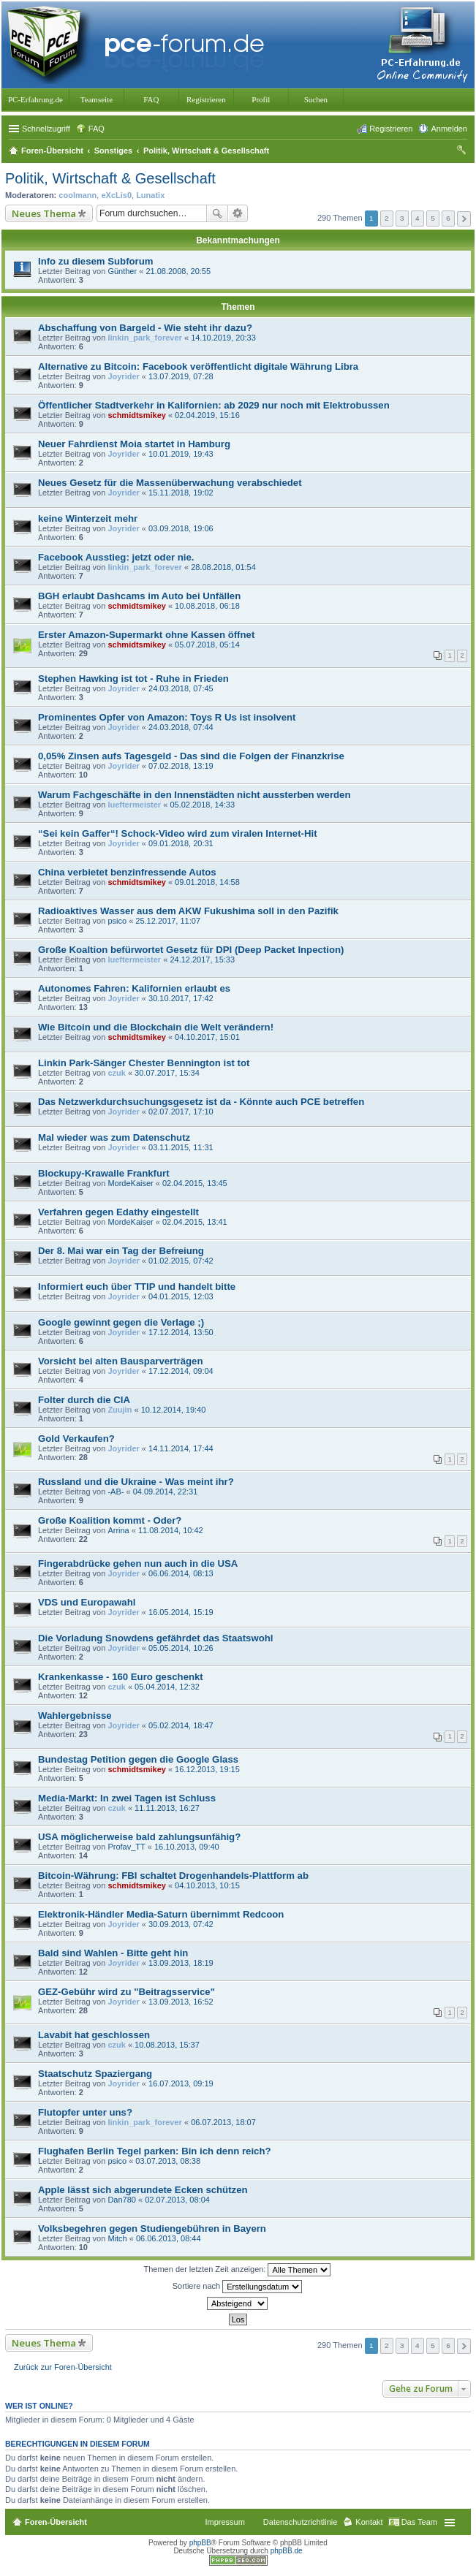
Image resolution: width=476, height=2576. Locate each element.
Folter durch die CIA (84, 1399)
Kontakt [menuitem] (368, 2522)
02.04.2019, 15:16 (207, 415)
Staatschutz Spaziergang (95, 2073)
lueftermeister (134, 804)
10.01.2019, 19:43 (181, 453)
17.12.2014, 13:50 (181, 1332)
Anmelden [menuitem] (449, 128)
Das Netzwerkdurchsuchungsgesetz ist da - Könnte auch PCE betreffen (201, 1101)
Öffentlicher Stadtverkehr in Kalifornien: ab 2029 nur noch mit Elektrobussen (214, 405)
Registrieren (206, 99)
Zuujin (119, 1409)
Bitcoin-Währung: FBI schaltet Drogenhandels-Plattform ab (173, 1875)
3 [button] (402, 218)
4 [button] (417, 218)
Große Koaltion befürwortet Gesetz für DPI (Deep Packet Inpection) (191, 949)
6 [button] (448, 218)
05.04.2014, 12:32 (167, 1686)
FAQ (151, 99)
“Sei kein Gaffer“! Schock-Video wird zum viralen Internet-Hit (177, 833)
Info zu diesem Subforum (96, 261)
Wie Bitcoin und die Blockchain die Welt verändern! (155, 1027)
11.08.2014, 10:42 (170, 1530)
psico (116, 920)
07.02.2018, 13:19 (181, 765)
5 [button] (433, 218)
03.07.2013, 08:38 (167, 2161)
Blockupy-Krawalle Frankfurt (104, 1173)
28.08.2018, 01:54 (223, 567)
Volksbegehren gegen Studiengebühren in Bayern (152, 2228)
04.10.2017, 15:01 (207, 1037)
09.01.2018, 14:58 (207, 882)
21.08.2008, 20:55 (178, 271)
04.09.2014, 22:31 (165, 1491)
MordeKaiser (130, 1183)
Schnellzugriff (46, 128)
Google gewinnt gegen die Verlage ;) (121, 1322)
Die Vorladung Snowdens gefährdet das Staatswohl (155, 1638)
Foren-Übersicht (56, 2522)
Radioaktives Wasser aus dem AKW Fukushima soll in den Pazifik (188, 910)
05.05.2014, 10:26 (181, 1648)
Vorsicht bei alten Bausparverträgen (120, 1361)
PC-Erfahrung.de (35, 99)
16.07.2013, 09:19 (181, 2083)
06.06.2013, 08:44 (168, 2238)
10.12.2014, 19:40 (173, 1409)
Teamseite (96, 99)
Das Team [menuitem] (419, 2522)
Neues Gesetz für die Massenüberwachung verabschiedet (170, 482)
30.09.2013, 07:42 (181, 1924)
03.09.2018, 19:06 (181, 528)
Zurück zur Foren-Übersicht (63, 2367)
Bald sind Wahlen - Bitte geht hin (113, 1953)
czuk (116, 1072)
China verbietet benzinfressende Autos (127, 872)
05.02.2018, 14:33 (202, 804)
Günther (122, 271)
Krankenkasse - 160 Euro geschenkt (120, 1676)
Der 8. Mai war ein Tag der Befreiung (121, 1250)
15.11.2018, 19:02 (181, 492)
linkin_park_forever (144, 337)
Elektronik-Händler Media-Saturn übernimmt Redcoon (161, 1914)
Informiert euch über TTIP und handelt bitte (136, 1286)
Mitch (116, 2238)
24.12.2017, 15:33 (202, 959)
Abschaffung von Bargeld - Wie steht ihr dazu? (145, 327)
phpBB (200, 2543)
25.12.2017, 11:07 (167, 920)
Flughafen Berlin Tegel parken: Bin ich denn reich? (154, 2151)
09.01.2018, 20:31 (181, 843)
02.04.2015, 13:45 (194, 1183)
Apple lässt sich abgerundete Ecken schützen (143, 2189)
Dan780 (121, 2199)
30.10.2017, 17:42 (181, 998)
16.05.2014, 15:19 (181, 1612)
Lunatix (150, 195)
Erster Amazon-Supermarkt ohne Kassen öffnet (146, 634)
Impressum (224, 2522)
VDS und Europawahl (86, 1602)
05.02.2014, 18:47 (181, 1725)
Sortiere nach (237, 2286)
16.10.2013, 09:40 (186, 1846)
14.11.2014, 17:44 (181, 1448)
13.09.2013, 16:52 (181, 2001)
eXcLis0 (116, 195)
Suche (217, 213)
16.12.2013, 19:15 (207, 1769)
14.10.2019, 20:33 (223, 337)
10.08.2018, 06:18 (207, 605)
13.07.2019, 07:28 (181, 376)
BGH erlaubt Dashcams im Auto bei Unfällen (139, 595)
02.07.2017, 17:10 (181, 1111)
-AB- (115, 1491)
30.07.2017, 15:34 (167, 1072)
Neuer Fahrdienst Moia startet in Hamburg (134, 443)
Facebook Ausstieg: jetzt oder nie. (116, 557)
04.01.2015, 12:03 (181, 1296)
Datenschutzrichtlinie (300, 2522)
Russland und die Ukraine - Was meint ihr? (136, 1481)
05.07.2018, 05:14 (207, 644)
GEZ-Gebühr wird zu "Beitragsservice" (126, 1991)
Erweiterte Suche (238, 213)
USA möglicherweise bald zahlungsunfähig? (139, 1836)
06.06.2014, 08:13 (181, 1573)
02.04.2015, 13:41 (194, 1221)
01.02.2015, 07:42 (181, 1260)
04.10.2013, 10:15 (207, 1885)
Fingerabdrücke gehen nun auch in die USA (138, 1563)
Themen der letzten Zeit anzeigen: (237, 2269)
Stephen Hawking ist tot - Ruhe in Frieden (133, 678)
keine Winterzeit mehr (87, 518)
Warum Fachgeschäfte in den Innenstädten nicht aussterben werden (194, 794)
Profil (261, 99)
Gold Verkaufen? (76, 1438)
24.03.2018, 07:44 (181, 727)
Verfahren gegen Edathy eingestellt (118, 1212)
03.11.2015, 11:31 (181, 1147)
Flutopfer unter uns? (85, 2112)
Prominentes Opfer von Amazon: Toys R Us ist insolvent (166, 717)
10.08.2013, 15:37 (167, 2044)
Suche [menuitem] (462, 152)
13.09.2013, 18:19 (181, 1962)
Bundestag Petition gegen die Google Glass (138, 1759)
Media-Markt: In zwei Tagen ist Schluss (127, 1798)
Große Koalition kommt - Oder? (109, 1520)
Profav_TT (126, 1846)
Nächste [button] (464, 219)
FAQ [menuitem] (96, 128)
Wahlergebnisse (75, 1715)
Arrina (118, 1530)
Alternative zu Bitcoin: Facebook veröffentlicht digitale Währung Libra (198, 366)
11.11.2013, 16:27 (167, 1808)
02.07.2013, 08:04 (177, 2199)
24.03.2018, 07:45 (181, 688)
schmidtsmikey (136, 415)
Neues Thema (44, 213)
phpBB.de (287, 2551)
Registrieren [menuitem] (390, 128)
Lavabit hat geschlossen (94, 2034)
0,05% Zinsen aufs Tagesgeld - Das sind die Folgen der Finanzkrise (191, 756)
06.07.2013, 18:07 (223, 2122)
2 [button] (387, 218)
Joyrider (123, 376)
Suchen (316, 99)
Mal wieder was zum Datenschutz (114, 1137)
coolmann (77, 195)
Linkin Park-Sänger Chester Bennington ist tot (143, 1062)
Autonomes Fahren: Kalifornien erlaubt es (134, 988)
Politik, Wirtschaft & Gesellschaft (110, 178)
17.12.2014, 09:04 (181, 1371)
